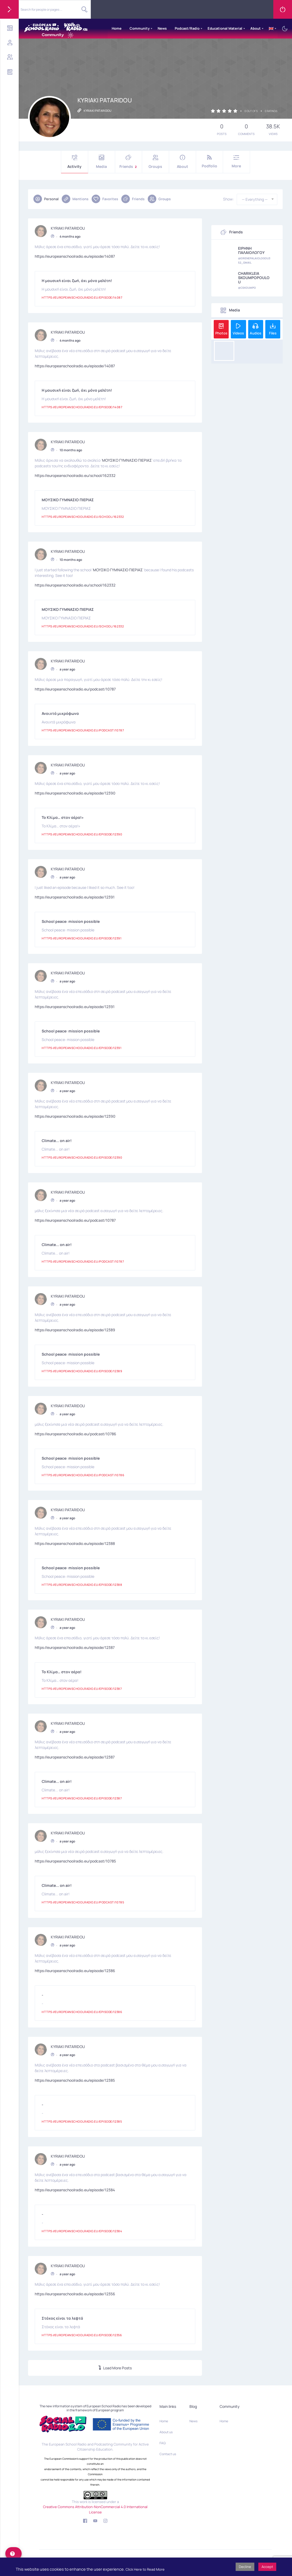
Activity (74, 162)
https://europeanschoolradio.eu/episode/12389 (75, 1328)
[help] (13, 2553)
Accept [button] (267, 2566)
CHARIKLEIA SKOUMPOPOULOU (254, 277)
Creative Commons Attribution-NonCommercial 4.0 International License (95, 2509)
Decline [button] (245, 2566)
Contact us (167, 2454)
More (236, 161)
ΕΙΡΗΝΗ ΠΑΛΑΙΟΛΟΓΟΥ (251, 250)
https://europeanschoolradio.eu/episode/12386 (75, 1968)
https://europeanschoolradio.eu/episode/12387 (75, 1645)
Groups (155, 162)
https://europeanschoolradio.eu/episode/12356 (75, 2292)
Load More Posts (115, 2367)
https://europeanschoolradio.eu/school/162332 (75, 473)
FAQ (162, 2443)
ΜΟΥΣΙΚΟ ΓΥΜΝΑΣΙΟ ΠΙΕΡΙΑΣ (127, 458)
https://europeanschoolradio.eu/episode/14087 (75, 254)
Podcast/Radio (187, 28)
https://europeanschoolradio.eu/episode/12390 (75, 791)
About (255, 28)
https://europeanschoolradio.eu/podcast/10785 (75, 1859)
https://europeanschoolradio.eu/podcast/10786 (75, 1431)
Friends (128, 162)
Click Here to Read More (145, 2569)
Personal (46, 199)
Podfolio (209, 161)
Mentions (75, 199)
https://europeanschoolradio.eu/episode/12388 (75, 1541)
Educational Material (225, 28)
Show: (228, 199)
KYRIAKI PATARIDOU (68, 226)
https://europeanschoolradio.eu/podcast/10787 (75, 687)
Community (140, 28)
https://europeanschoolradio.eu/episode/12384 (75, 2188)
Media (101, 162)
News (162, 28)
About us (166, 2432)
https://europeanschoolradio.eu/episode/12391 (75, 895)
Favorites (105, 199)
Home (117, 28)
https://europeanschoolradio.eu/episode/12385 (75, 2078)
